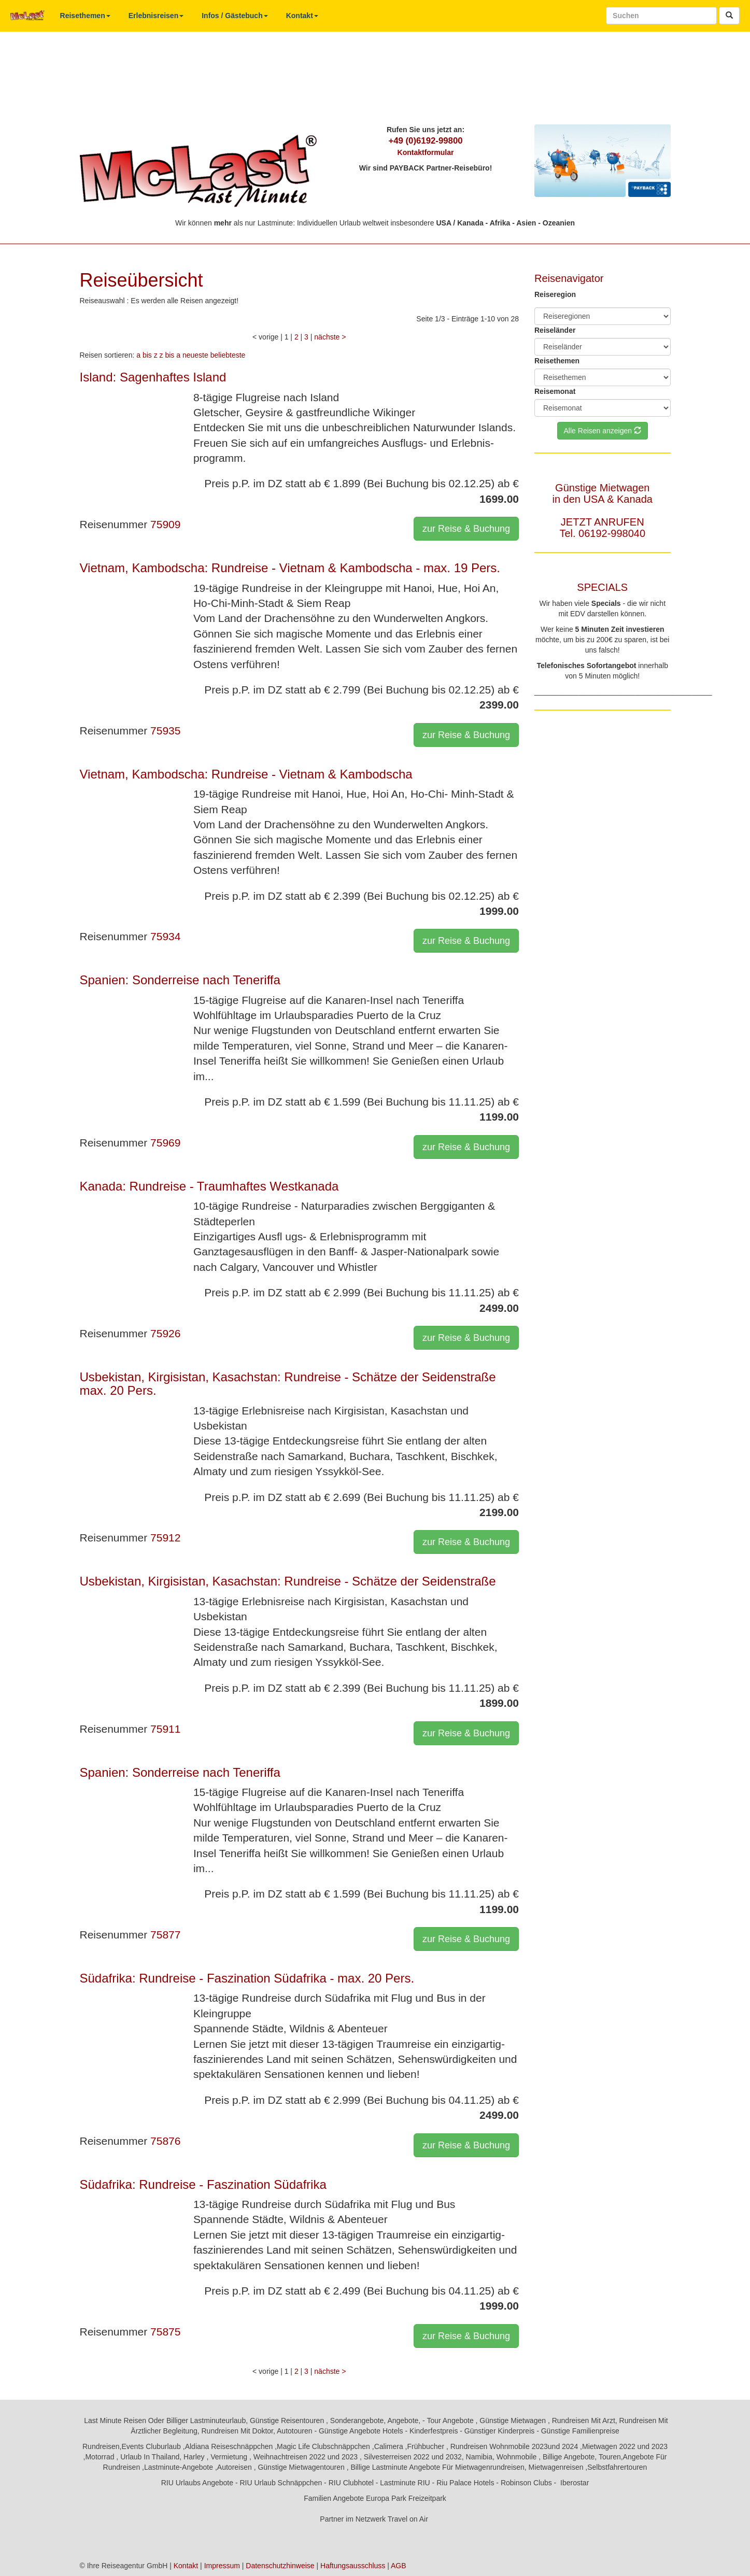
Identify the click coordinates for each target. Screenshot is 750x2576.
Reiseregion (555, 294)
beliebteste (228, 355)
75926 (165, 1333)
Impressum (222, 2565)
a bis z (146, 355)
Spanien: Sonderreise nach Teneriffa (180, 980)
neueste (195, 355)
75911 (165, 1729)
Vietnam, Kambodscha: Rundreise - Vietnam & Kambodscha (246, 774)
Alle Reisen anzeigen (602, 431)
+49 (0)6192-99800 (425, 141)
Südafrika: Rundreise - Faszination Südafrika (203, 2184)
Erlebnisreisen (156, 15)
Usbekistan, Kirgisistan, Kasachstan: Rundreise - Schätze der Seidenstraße (288, 1581)
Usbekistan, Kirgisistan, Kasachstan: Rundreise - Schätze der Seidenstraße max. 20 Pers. (288, 1383)
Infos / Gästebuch (234, 15)
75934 (165, 936)
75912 (165, 1538)
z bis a (170, 355)
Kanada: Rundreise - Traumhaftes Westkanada (209, 1186)
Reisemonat (554, 391)
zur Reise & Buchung (466, 528)
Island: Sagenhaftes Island (153, 377)
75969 (165, 1143)
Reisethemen (85, 15)
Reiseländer (554, 330)
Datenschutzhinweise (280, 2565)
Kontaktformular (426, 152)
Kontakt (302, 15)
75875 (165, 2332)
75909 (165, 524)
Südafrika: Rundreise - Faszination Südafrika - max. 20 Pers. (247, 1978)
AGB (398, 2565)
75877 (165, 1935)
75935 (165, 731)
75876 (165, 2141)
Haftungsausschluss (352, 2565)
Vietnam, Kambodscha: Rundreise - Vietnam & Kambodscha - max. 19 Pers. (290, 568)
